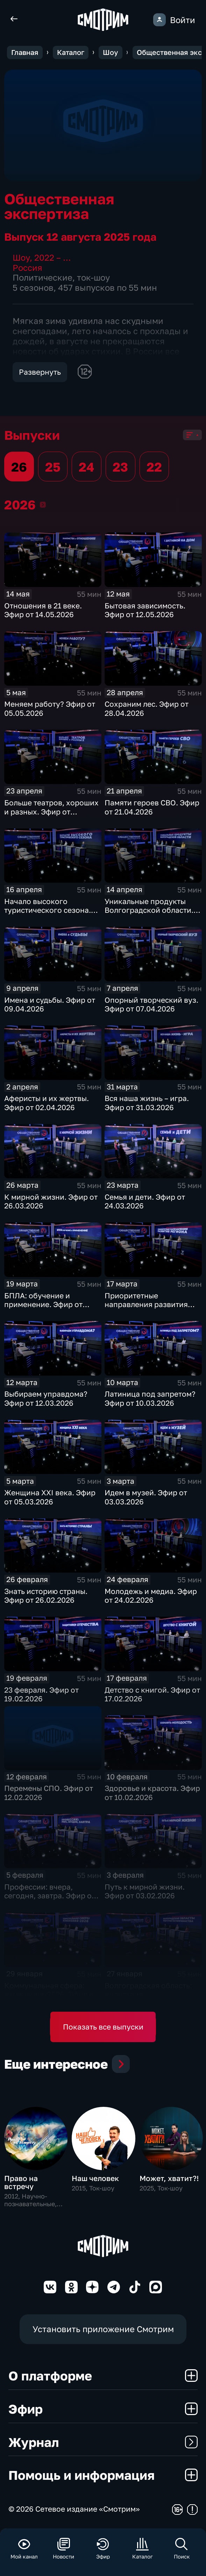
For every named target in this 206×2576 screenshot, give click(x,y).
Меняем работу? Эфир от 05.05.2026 (49, 708)
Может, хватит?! (169, 2178)
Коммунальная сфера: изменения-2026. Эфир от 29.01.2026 (51, 1994)
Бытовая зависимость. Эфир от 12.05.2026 (145, 610)
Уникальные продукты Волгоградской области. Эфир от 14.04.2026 (149, 910)
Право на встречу (21, 2182)
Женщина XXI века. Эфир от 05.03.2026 (49, 1497)
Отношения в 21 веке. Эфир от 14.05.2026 (43, 610)
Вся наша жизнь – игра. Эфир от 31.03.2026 (147, 1102)
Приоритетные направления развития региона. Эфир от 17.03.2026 (146, 1309)
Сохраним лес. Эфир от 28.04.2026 (147, 708)
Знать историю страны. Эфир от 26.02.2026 (45, 1595)
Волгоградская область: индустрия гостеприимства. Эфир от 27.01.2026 (151, 1999)
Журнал (103, 2442)
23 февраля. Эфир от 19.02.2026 (41, 1694)
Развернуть (40, 371)
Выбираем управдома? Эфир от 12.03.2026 (45, 1398)
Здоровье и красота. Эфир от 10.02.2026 (152, 1792)
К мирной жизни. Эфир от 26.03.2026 (51, 1201)
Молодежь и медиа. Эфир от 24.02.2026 (151, 1595)
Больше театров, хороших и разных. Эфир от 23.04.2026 (51, 811)
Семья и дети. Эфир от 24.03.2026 (145, 1201)
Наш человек (95, 2178)
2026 (43, 504)
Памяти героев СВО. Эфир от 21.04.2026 (152, 807)
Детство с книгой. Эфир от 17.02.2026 (152, 1694)
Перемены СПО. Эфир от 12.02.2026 (48, 1792)
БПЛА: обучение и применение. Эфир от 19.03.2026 (43, 1304)
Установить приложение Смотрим (103, 2329)
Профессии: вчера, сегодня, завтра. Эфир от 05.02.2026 (49, 1895)
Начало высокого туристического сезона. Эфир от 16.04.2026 (47, 910)
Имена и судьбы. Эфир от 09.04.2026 (49, 1004)
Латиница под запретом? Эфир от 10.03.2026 (150, 1398)
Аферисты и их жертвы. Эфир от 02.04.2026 (46, 1102)
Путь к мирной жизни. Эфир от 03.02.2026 (145, 1891)
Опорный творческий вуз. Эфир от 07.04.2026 (151, 1004)
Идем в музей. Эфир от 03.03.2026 (146, 1497)
